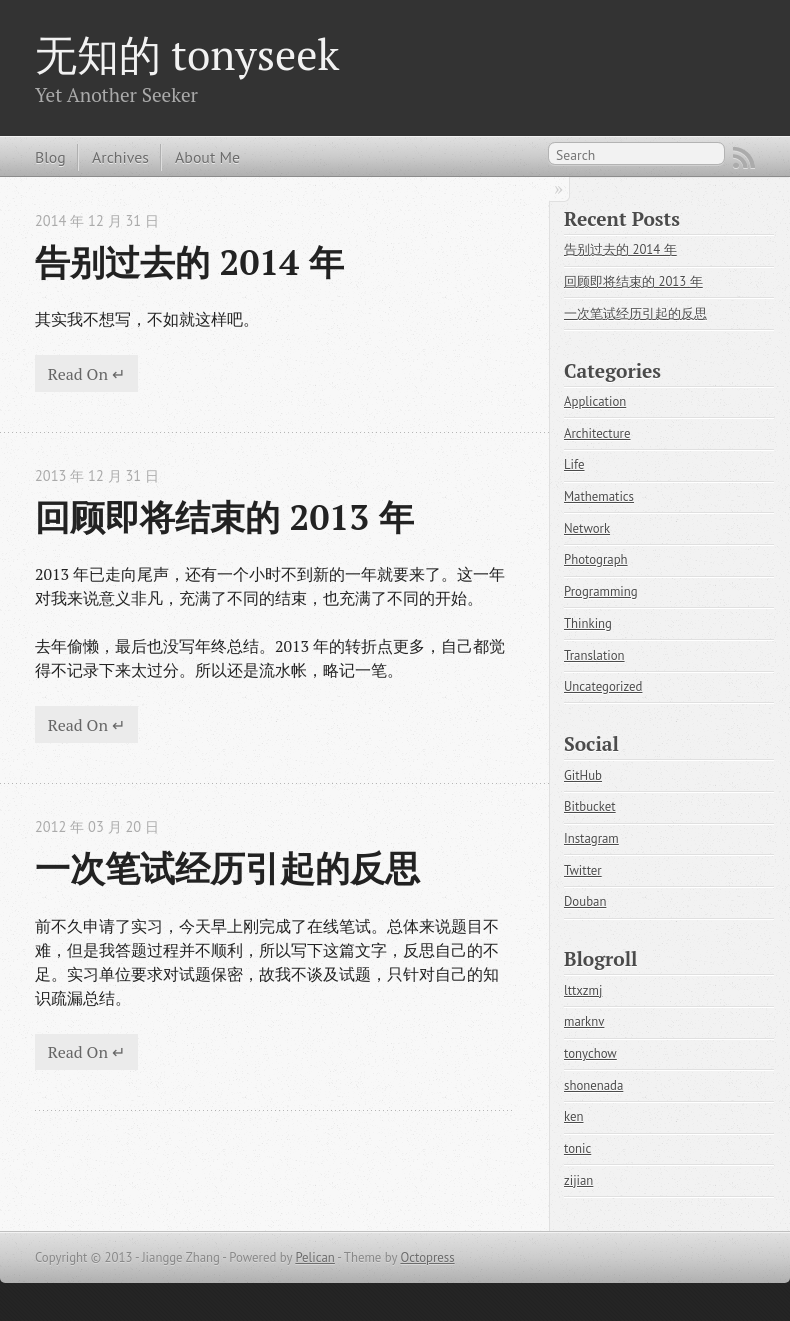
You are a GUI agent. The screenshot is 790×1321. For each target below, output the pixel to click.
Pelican (314, 1257)
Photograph (596, 559)
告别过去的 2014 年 (189, 261)
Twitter (583, 870)
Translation (594, 655)
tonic (577, 1148)
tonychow (590, 1053)
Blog (50, 157)
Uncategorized (603, 686)
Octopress (427, 1257)
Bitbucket (590, 806)
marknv (584, 1021)
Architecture (597, 433)
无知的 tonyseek (187, 54)
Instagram (591, 838)
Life (574, 464)
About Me (207, 157)
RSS (744, 158)
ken (573, 1116)
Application (595, 401)
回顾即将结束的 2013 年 (224, 516)
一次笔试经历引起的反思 (227, 867)
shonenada (593, 1085)
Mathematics (599, 496)
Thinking (588, 623)
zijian (578, 1180)
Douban (585, 901)
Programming (601, 591)
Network (587, 528)
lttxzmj (583, 990)
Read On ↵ (86, 374)
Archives (120, 157)
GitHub (583, 775)
